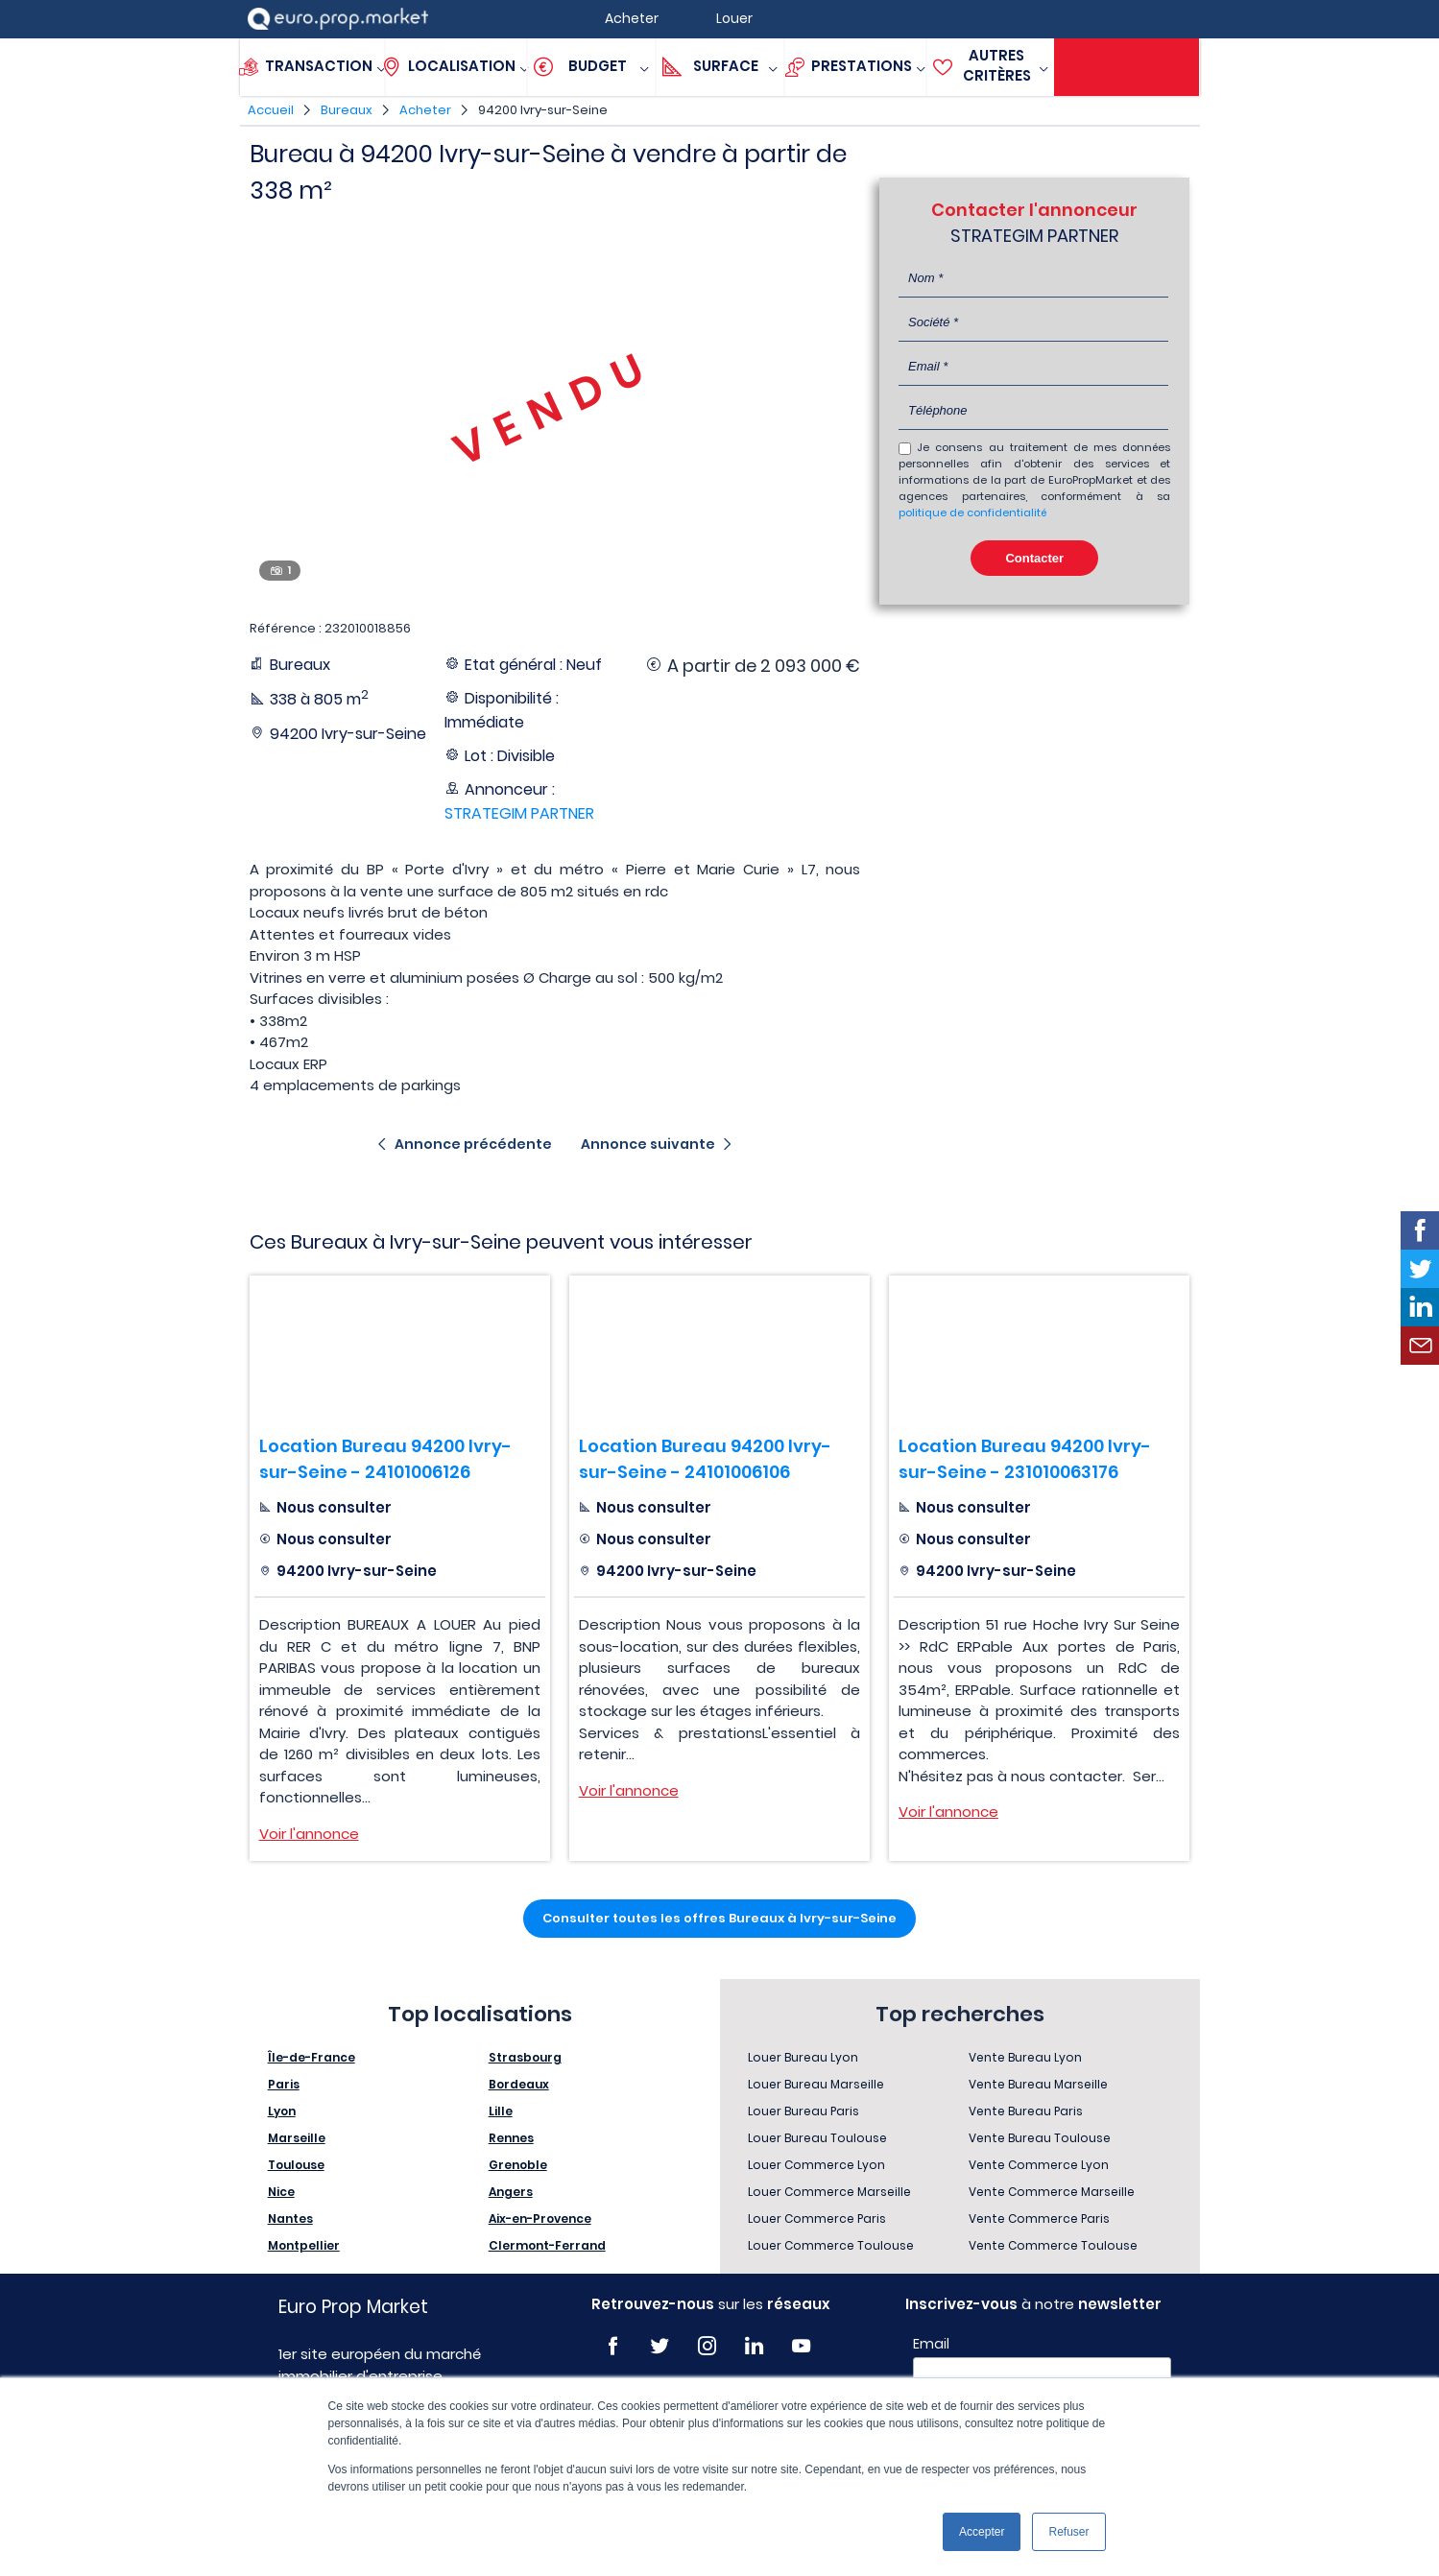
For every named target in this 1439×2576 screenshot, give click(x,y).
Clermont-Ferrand (547, 2245)
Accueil (271, 110)
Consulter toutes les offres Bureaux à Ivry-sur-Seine (719, 1918)
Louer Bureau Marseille (816, 2084)
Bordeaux (519, 2084)
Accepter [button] (981, 2532)
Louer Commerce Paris (817, 2218)
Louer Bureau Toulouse (817, 2138)
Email (931, 2343)
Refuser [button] (1068, 2532)
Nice (281, 2191)
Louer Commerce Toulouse (831, 2245)
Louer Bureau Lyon (803, 2057)
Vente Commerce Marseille (1052, 2191)
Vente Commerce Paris (1039, 2218)
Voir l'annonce (309, 1834)
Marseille (296, 2138)
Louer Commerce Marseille (829, 2191)
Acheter (425, 110)
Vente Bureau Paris (1026, 2111)
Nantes (290, 2218)
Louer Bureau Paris (803, 2111)
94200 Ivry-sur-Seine (543, 110)
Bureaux (346, 110)
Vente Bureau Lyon (1025, 2057)
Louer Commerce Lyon (816, 2165)
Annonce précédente (473, 1144)
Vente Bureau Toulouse (1040, 2138)
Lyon (282, 2111)
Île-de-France (311, 2057)
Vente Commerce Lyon (1039, 2165)
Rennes (511, 2138)
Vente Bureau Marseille (1038, 2084)
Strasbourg (525, 2057)
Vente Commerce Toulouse (1053, 2245)
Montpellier (304, 2245)
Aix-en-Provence (540, 2218)
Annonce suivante (648, 1144)
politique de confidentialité (972, 512)
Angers (511, 2191)
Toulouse (296, 2165)
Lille (501, 2111)
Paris (284, 2084)
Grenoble (518, 2165)
